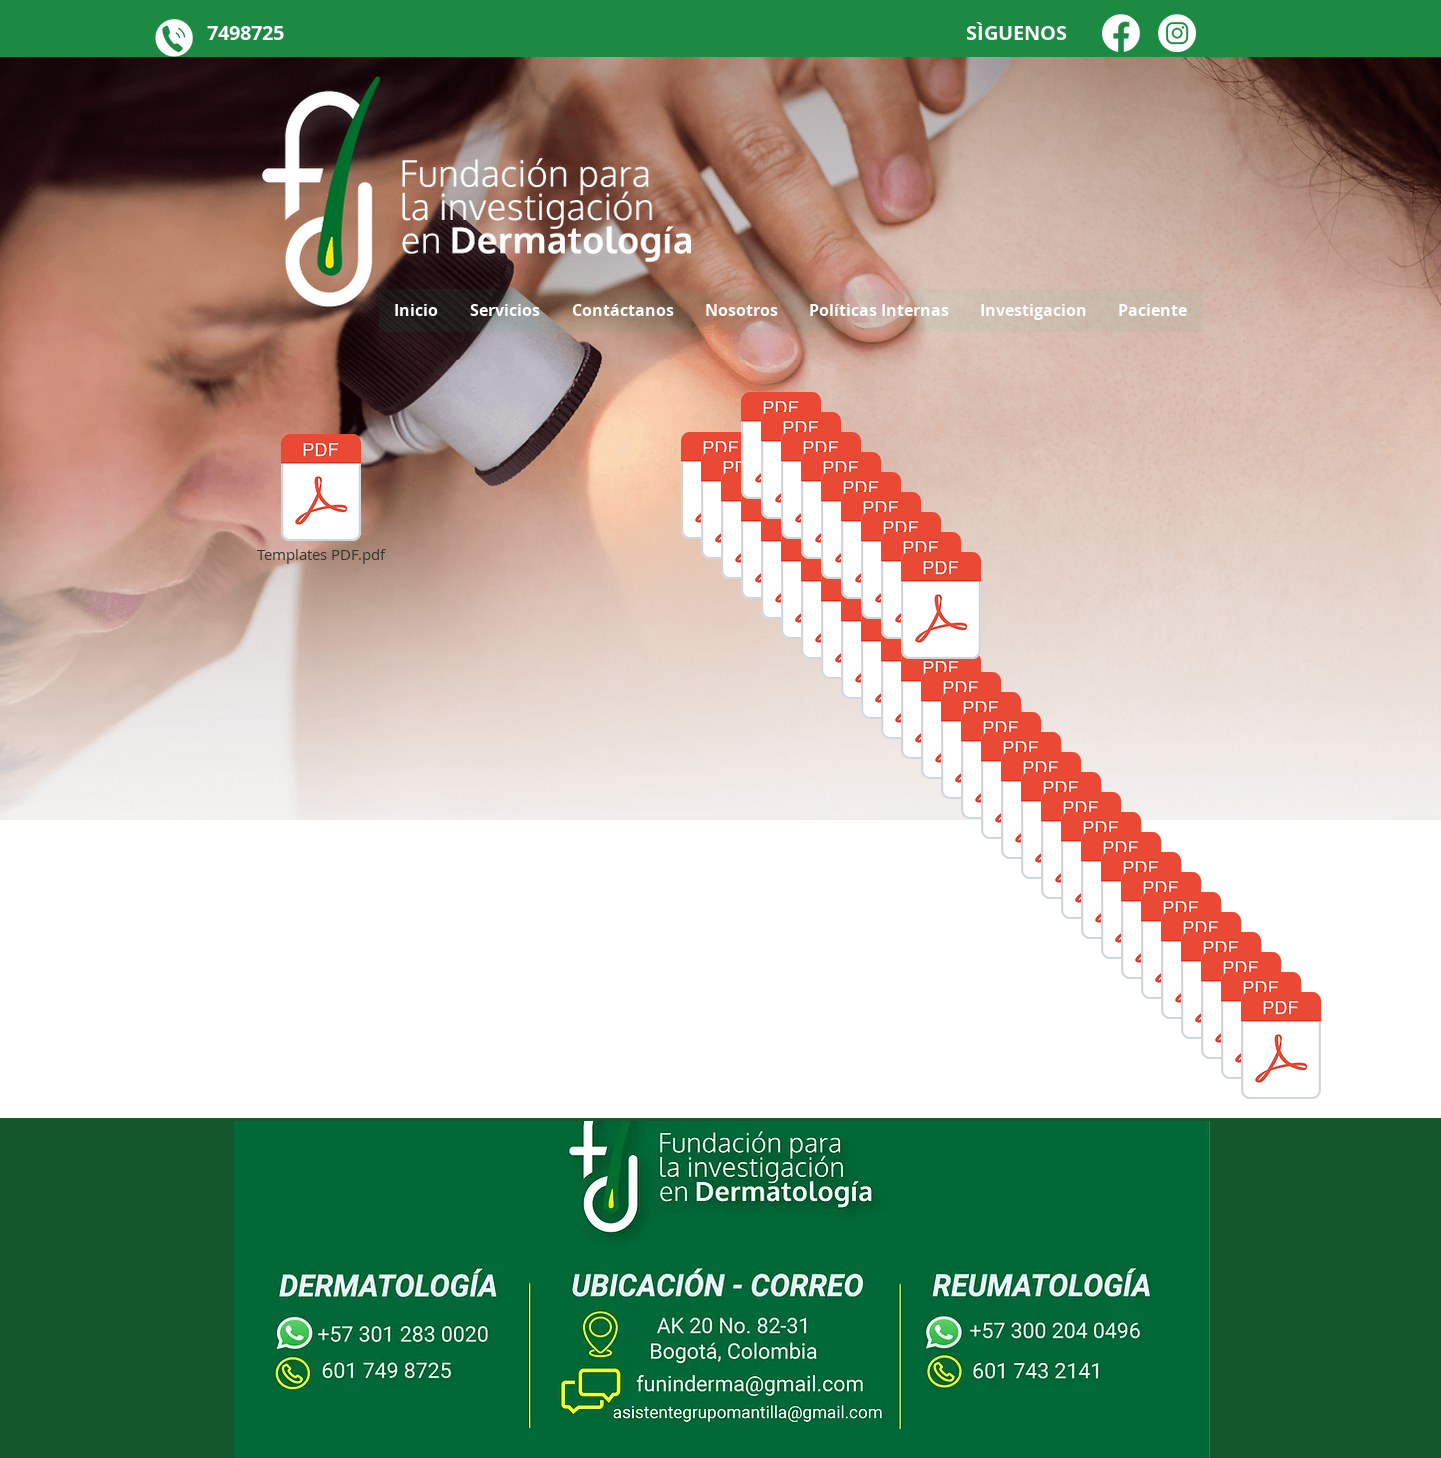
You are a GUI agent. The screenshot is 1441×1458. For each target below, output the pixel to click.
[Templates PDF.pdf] (321, 500)
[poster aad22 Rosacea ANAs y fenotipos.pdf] (1281, 1048)
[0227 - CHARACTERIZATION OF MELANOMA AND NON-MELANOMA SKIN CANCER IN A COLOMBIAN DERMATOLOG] (941, 608)
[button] (1152, 310)
